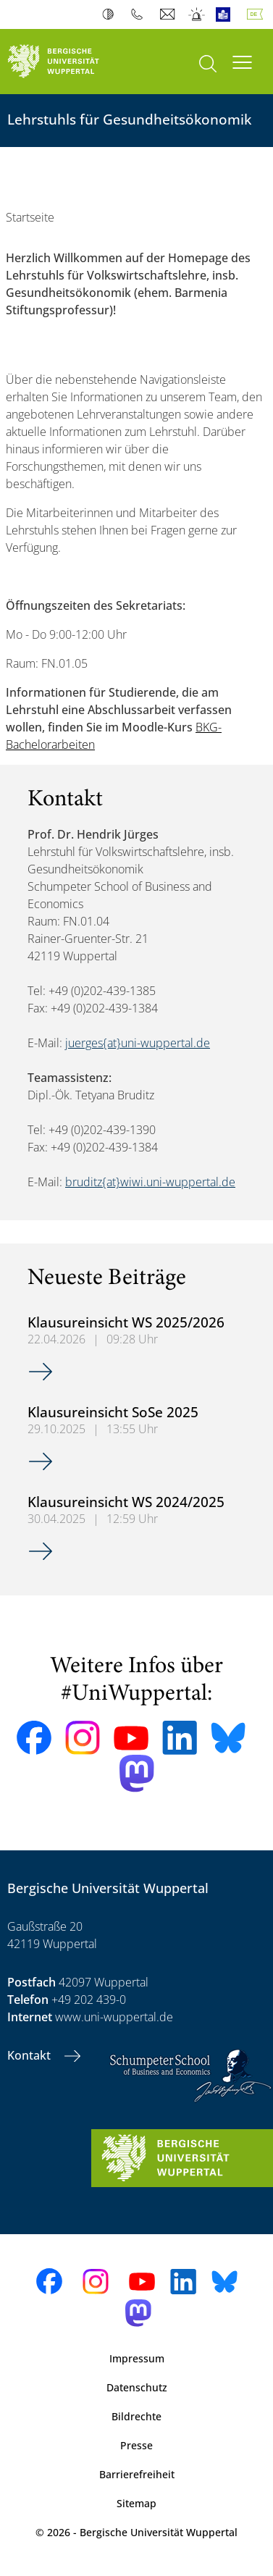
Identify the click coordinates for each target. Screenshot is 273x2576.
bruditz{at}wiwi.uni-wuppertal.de (150, 1182)
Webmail (169, 14)
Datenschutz (136, 2387)
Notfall (197, 14)
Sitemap (136, 2503)
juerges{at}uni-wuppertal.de (137, 1043)
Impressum (136, 2358)
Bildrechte (136, 2416)
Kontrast (111, 14)
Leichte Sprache (226, 14)
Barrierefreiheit (137, 2474)
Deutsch (257, 14)
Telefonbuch (140, 14)
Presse (136, 2445)
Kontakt (30, 2055)
